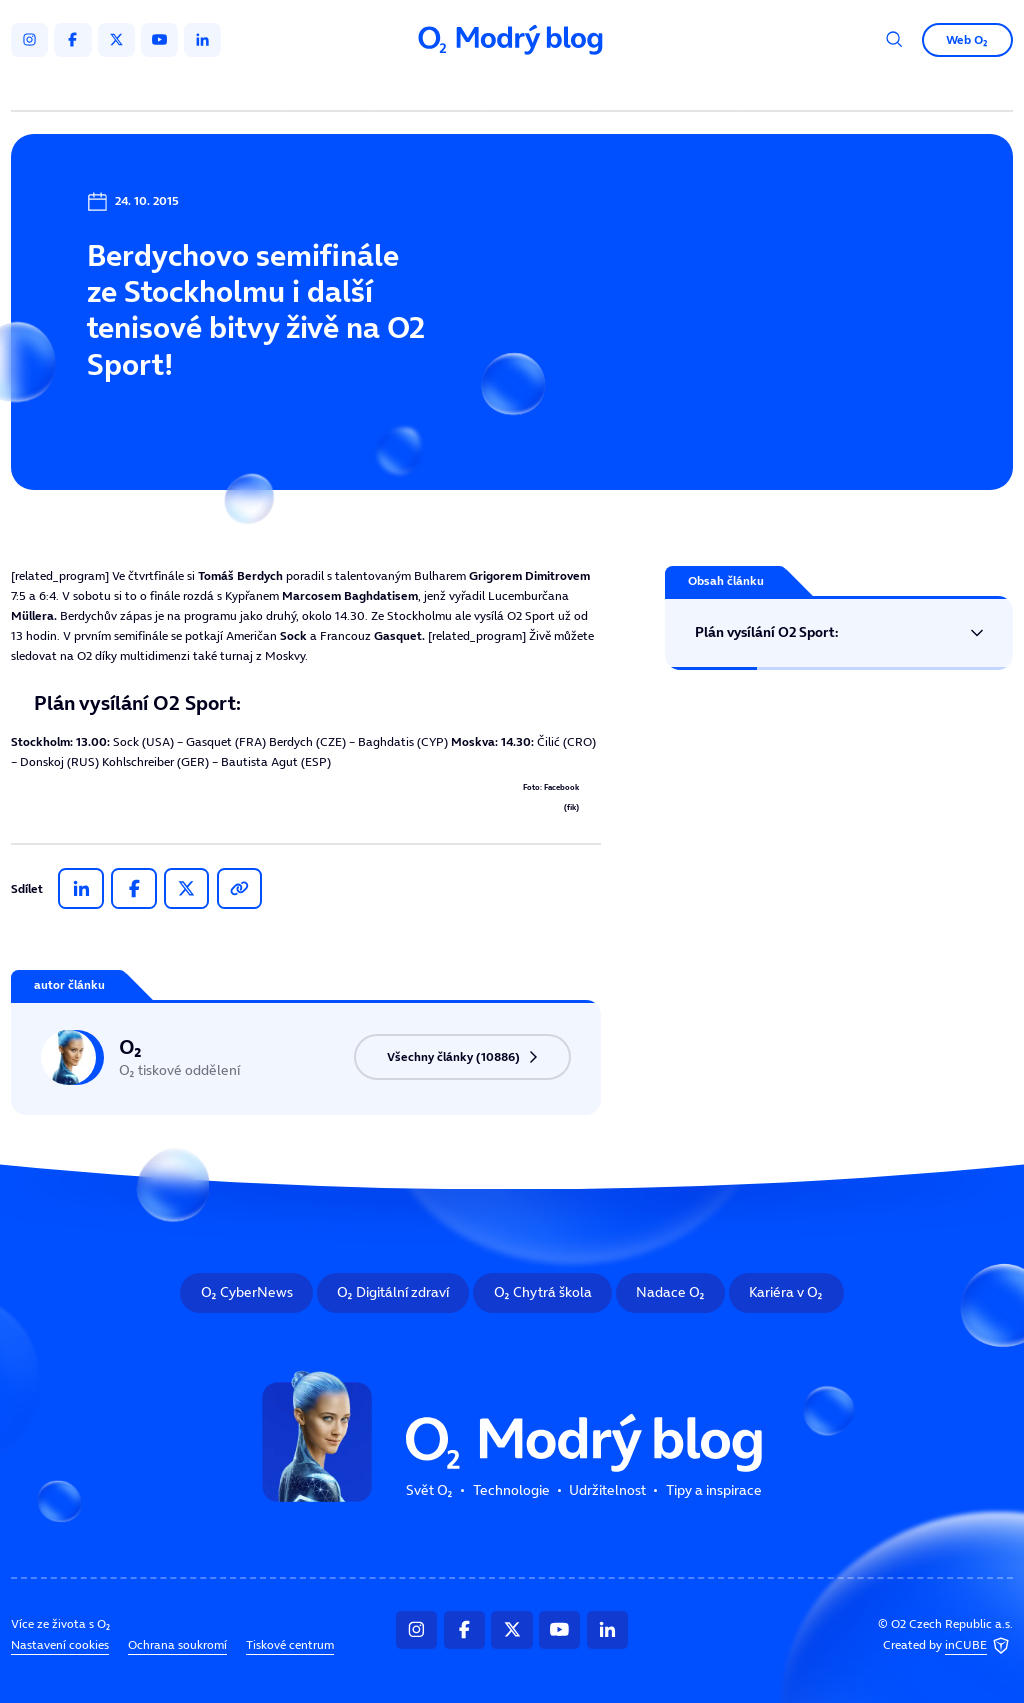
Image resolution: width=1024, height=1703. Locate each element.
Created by (948, 1646)
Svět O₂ (330, 87)
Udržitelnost (544, 87)
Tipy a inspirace (669, 87)
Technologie (430, 87)
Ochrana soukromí (177, 1645)
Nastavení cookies (60, 1645)
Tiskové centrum (290, 1645)
